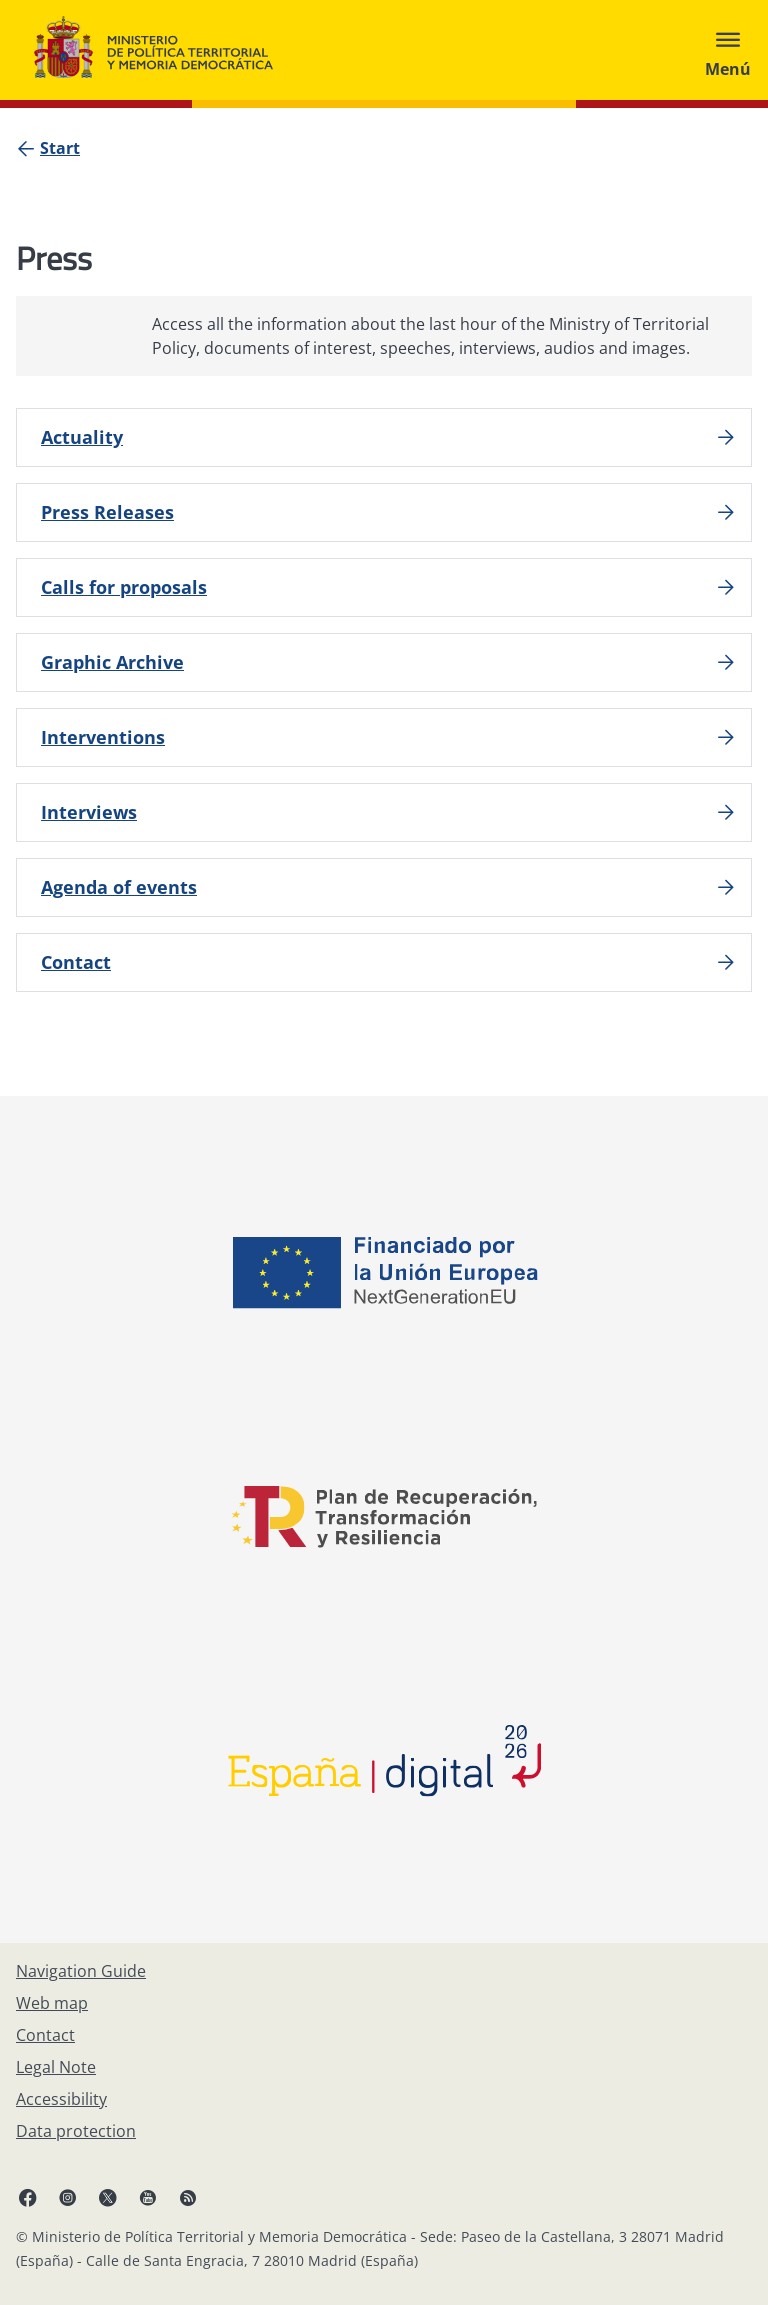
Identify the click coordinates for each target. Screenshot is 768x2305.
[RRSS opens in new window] (188, 2197)
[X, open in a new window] (108, 2197)
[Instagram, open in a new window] (68, 2197)
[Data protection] (76, 2131)
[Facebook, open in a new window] (28, 2197)
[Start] (60, 148)
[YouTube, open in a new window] (148, 2197)
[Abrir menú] (728, 50)
